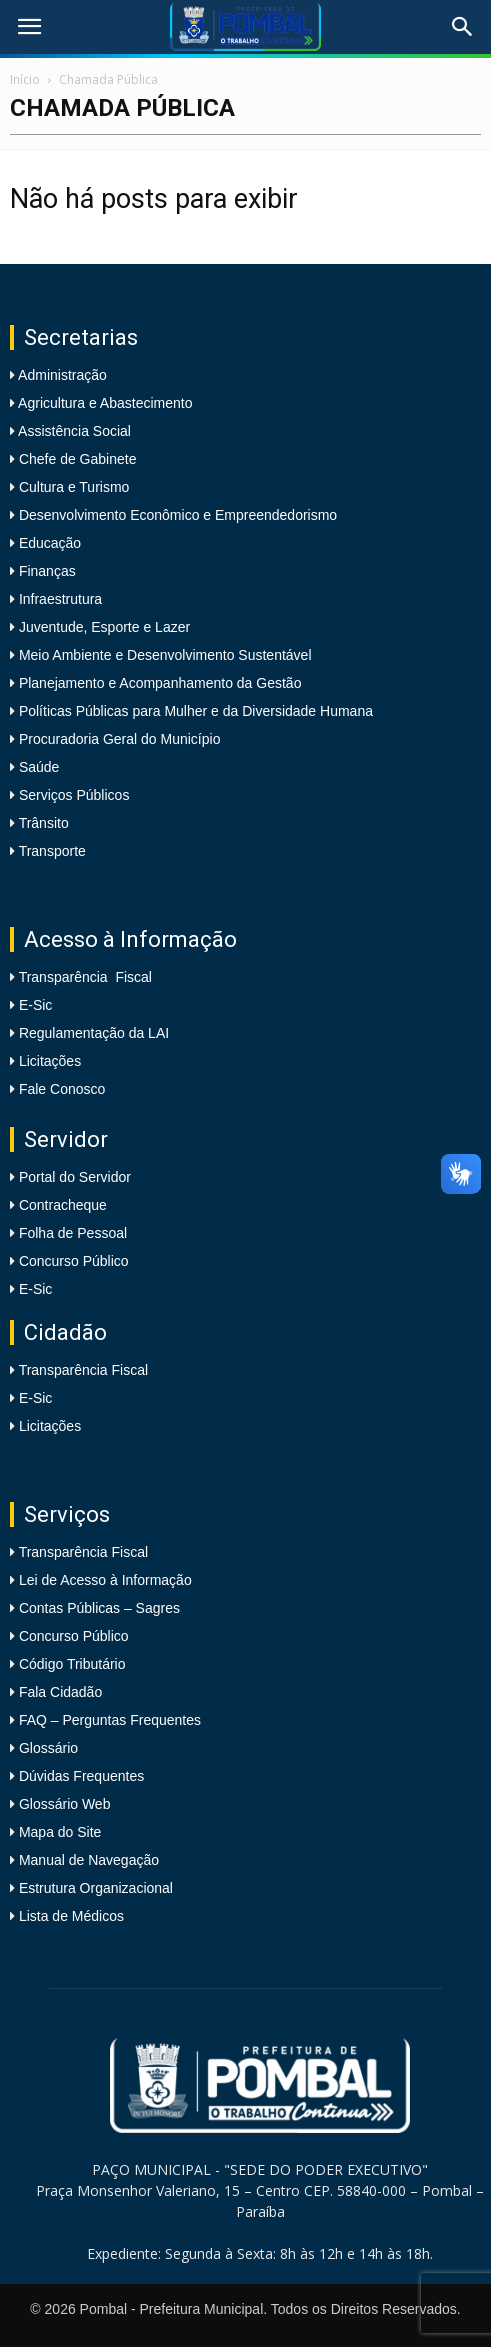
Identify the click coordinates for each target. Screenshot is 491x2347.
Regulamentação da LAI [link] (94, 1033)
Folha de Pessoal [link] (73, 1233)
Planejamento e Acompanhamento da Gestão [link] (158, 683)
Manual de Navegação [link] (89, 1860)
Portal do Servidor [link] (75, 1177)
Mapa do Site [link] (60, 1832)
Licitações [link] (50, 1061)
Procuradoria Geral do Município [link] (120, 739)
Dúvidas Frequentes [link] (81, 1776)
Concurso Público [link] (74, 1261)
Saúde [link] (37, 767)
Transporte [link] (50, 851)
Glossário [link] (48, 1748)
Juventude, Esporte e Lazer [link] (102, 627)
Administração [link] (61, 375)
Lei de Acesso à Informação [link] (105, 1580)
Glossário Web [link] (65, 1804)
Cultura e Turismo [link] (72, 487)
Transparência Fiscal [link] (85, 977)
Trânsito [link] (42, 823)
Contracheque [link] (63, 1205)
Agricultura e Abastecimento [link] (103, 403)
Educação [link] (48, 543)
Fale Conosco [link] (62, 1089)
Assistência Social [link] (73, 431)
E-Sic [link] (35, 1005)
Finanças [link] (45, 571)
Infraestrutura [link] (58, 599)
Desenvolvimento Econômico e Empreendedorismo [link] (176, 515)
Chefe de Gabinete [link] (75, 459)
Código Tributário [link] (72, 1664)
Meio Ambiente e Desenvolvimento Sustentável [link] (163, 655)
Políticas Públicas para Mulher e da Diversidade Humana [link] (194, 711)
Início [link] (25, 79)
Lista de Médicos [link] (71, 1916)
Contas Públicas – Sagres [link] (99, 1608)
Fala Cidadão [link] (60, 1692)
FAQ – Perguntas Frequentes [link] (110, 1720)
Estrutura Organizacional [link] (96, 1888)
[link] (29, 27)
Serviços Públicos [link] (72, 795)
